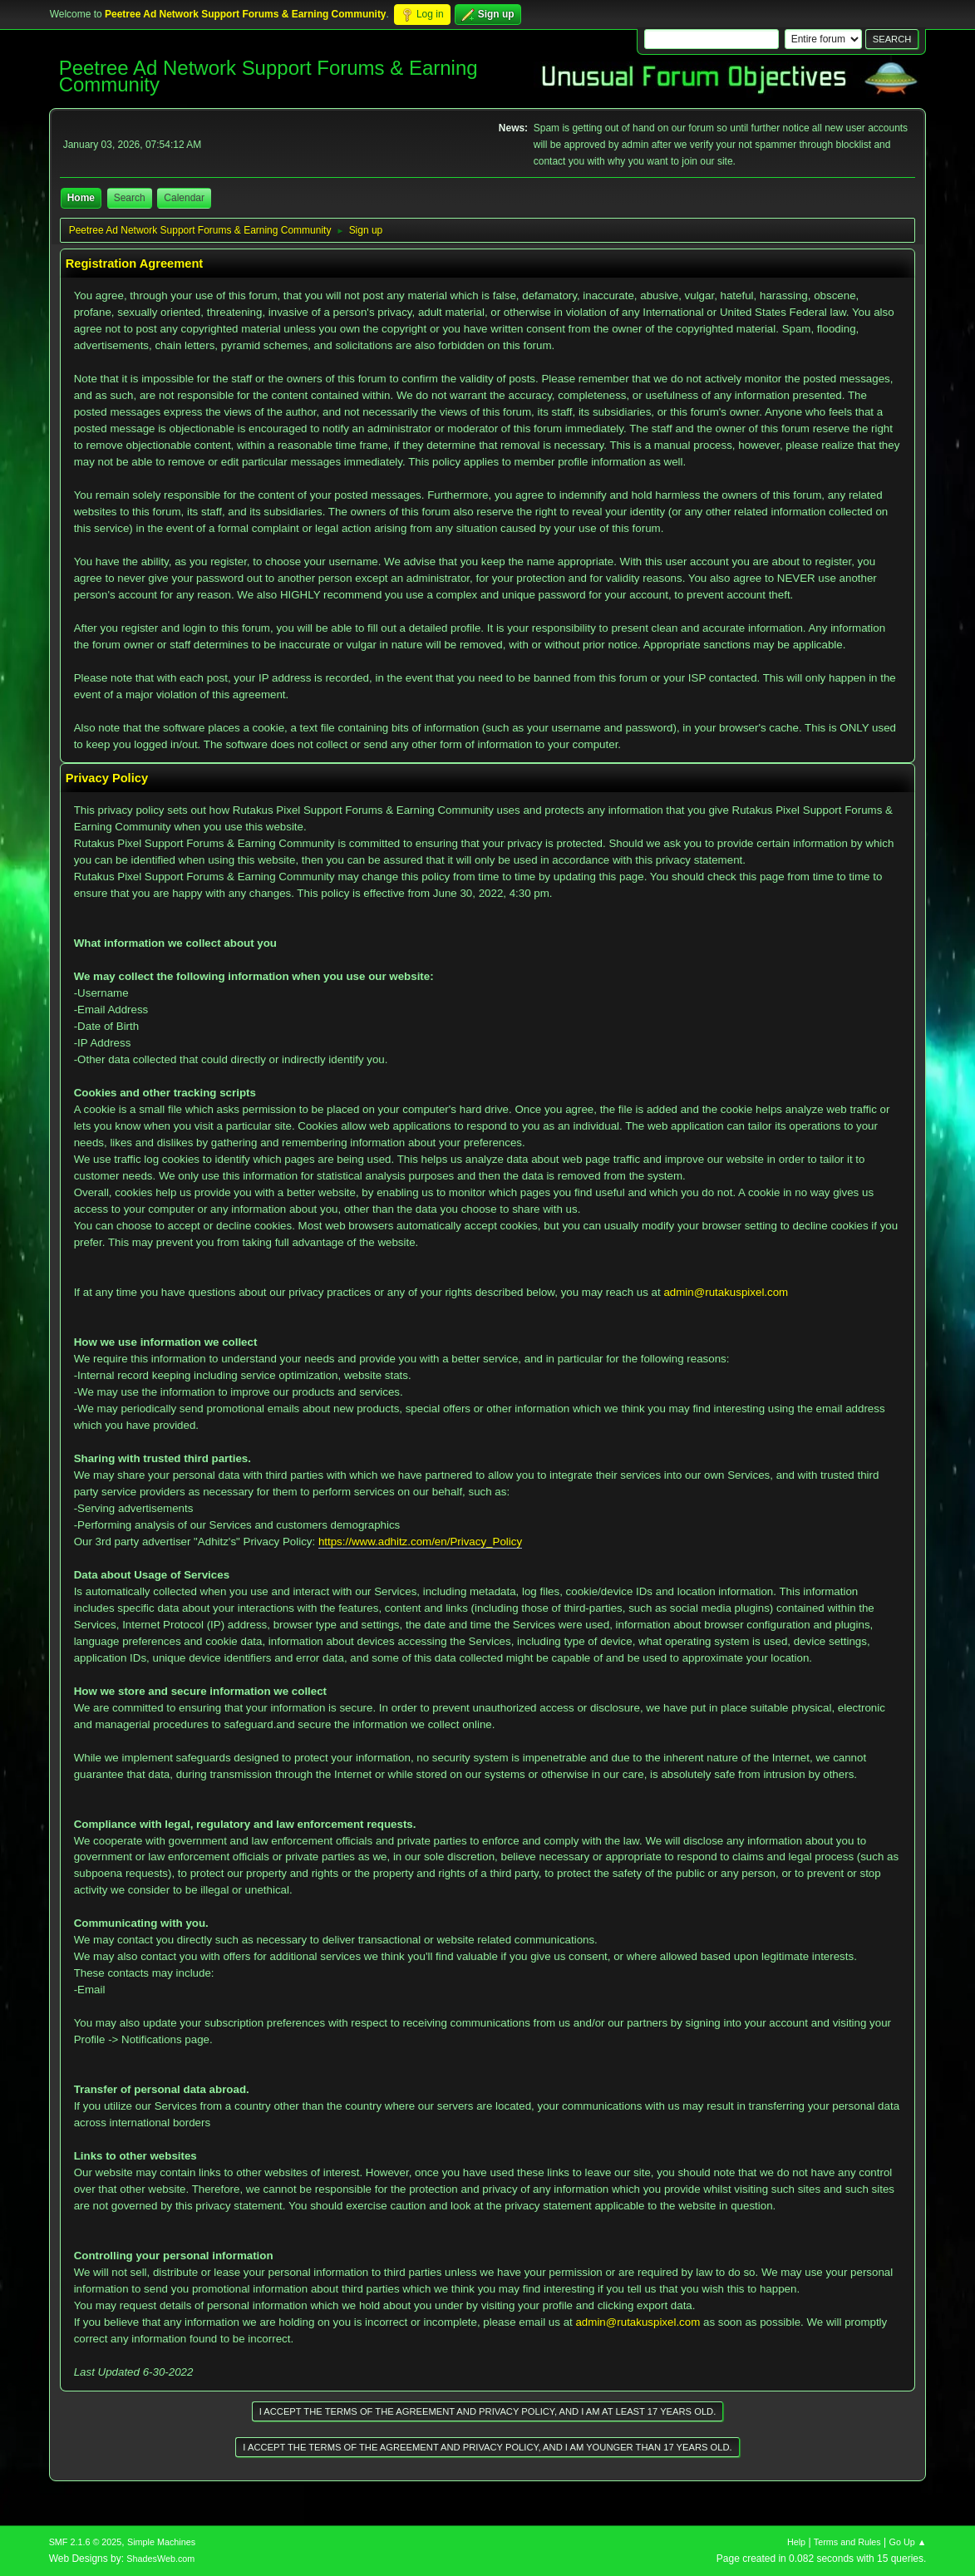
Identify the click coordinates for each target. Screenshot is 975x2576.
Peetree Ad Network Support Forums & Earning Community (268, 76)
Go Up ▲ (908, 2542)
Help (796, 2542)
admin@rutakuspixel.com (725, 1292)
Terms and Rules (847, 2542)
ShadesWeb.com (160, 2559)
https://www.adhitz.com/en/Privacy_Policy (420, 1541)
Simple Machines (161, 2542)
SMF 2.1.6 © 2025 (85, 2542)
